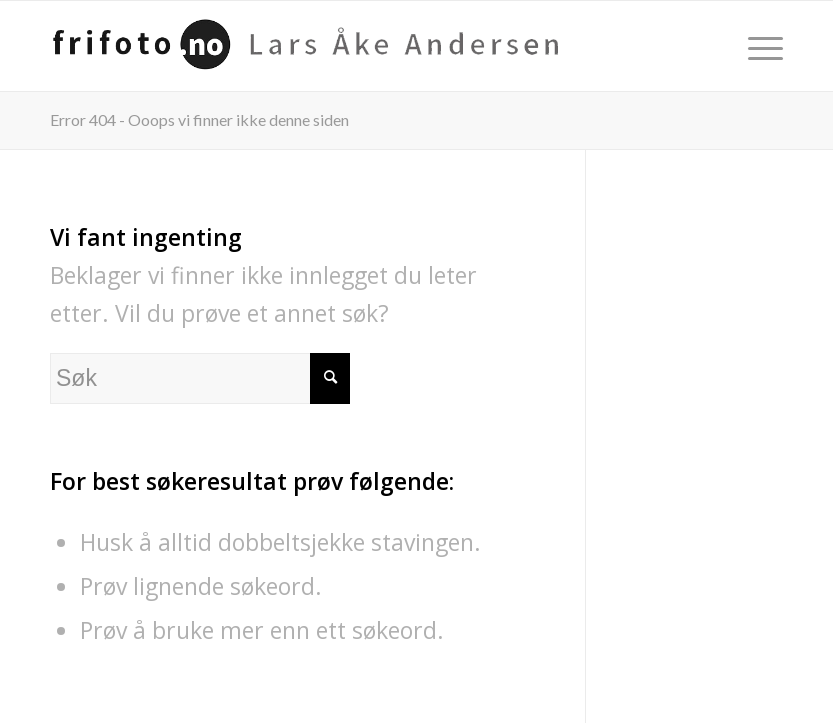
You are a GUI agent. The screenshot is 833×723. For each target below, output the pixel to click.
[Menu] (755, 46)
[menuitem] (755, 46)
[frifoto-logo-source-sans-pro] (313, 46)
